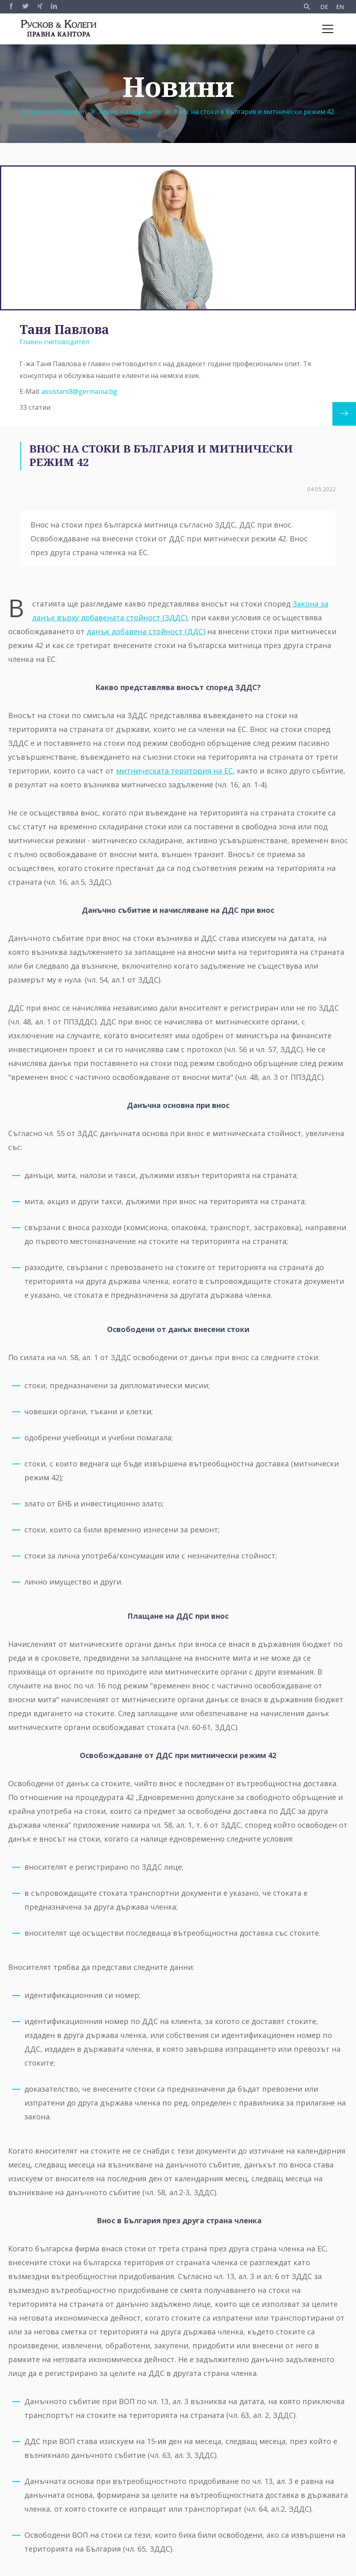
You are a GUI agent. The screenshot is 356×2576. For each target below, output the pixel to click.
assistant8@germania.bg (79, 391)
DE (324, 7)
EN (340, 7)
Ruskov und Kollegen (54, 111)
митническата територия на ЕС (174, 771)
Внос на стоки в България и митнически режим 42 (254, 111)
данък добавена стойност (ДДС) (146, 631)
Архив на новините (130, 111)
